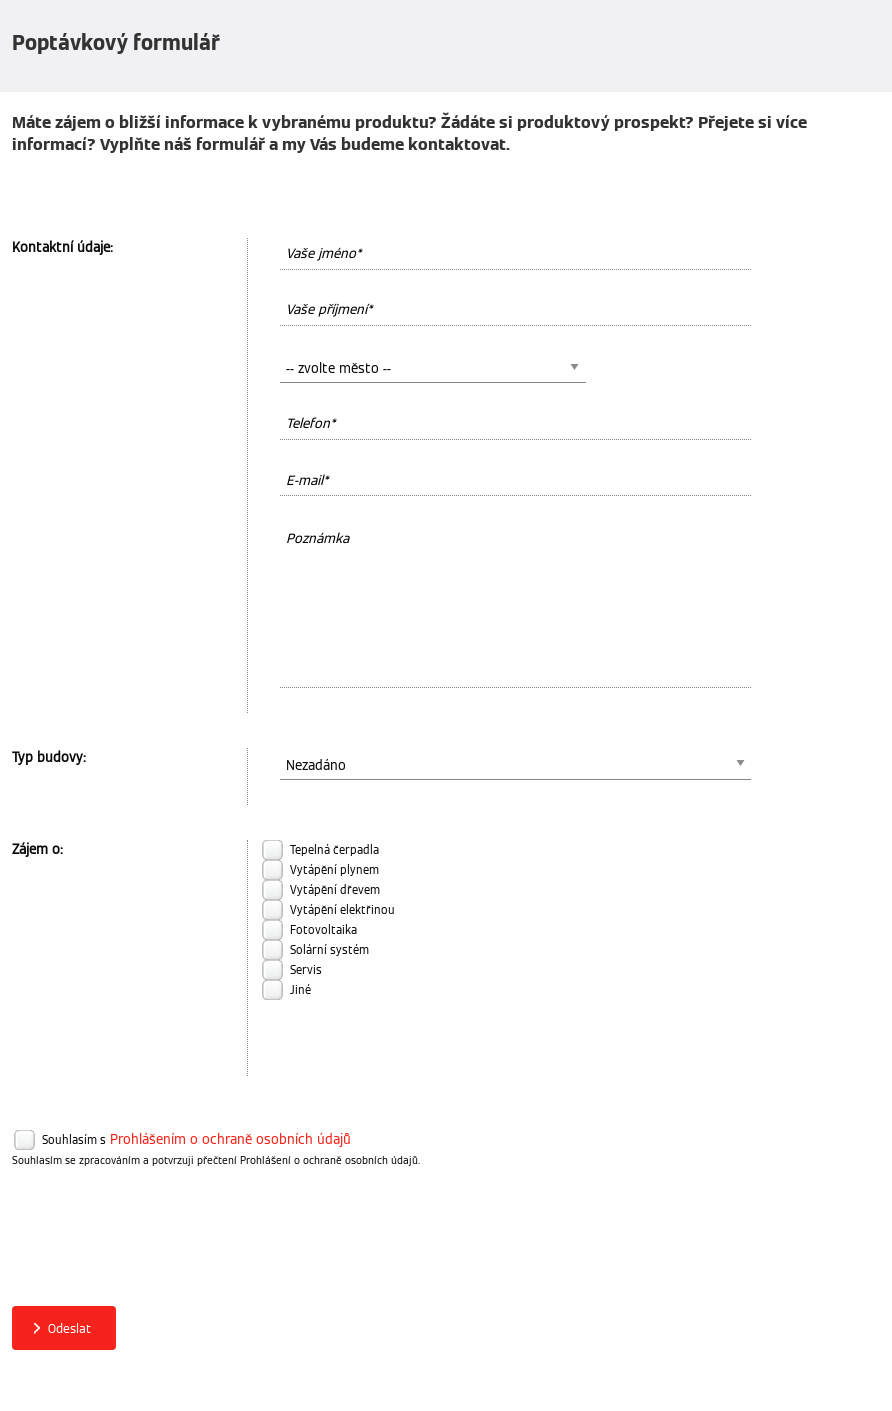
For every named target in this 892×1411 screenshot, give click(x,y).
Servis (306, 970)
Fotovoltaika (323, 930)
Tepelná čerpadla (334, 850)
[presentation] (164, 1248)
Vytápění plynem (334, 870)
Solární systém (329, 950)
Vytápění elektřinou (342, 910)
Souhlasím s (74, 1140)
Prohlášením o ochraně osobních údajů (230, 1139)
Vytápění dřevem (335, 890)
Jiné (300, 990)
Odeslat (69, 1328)
